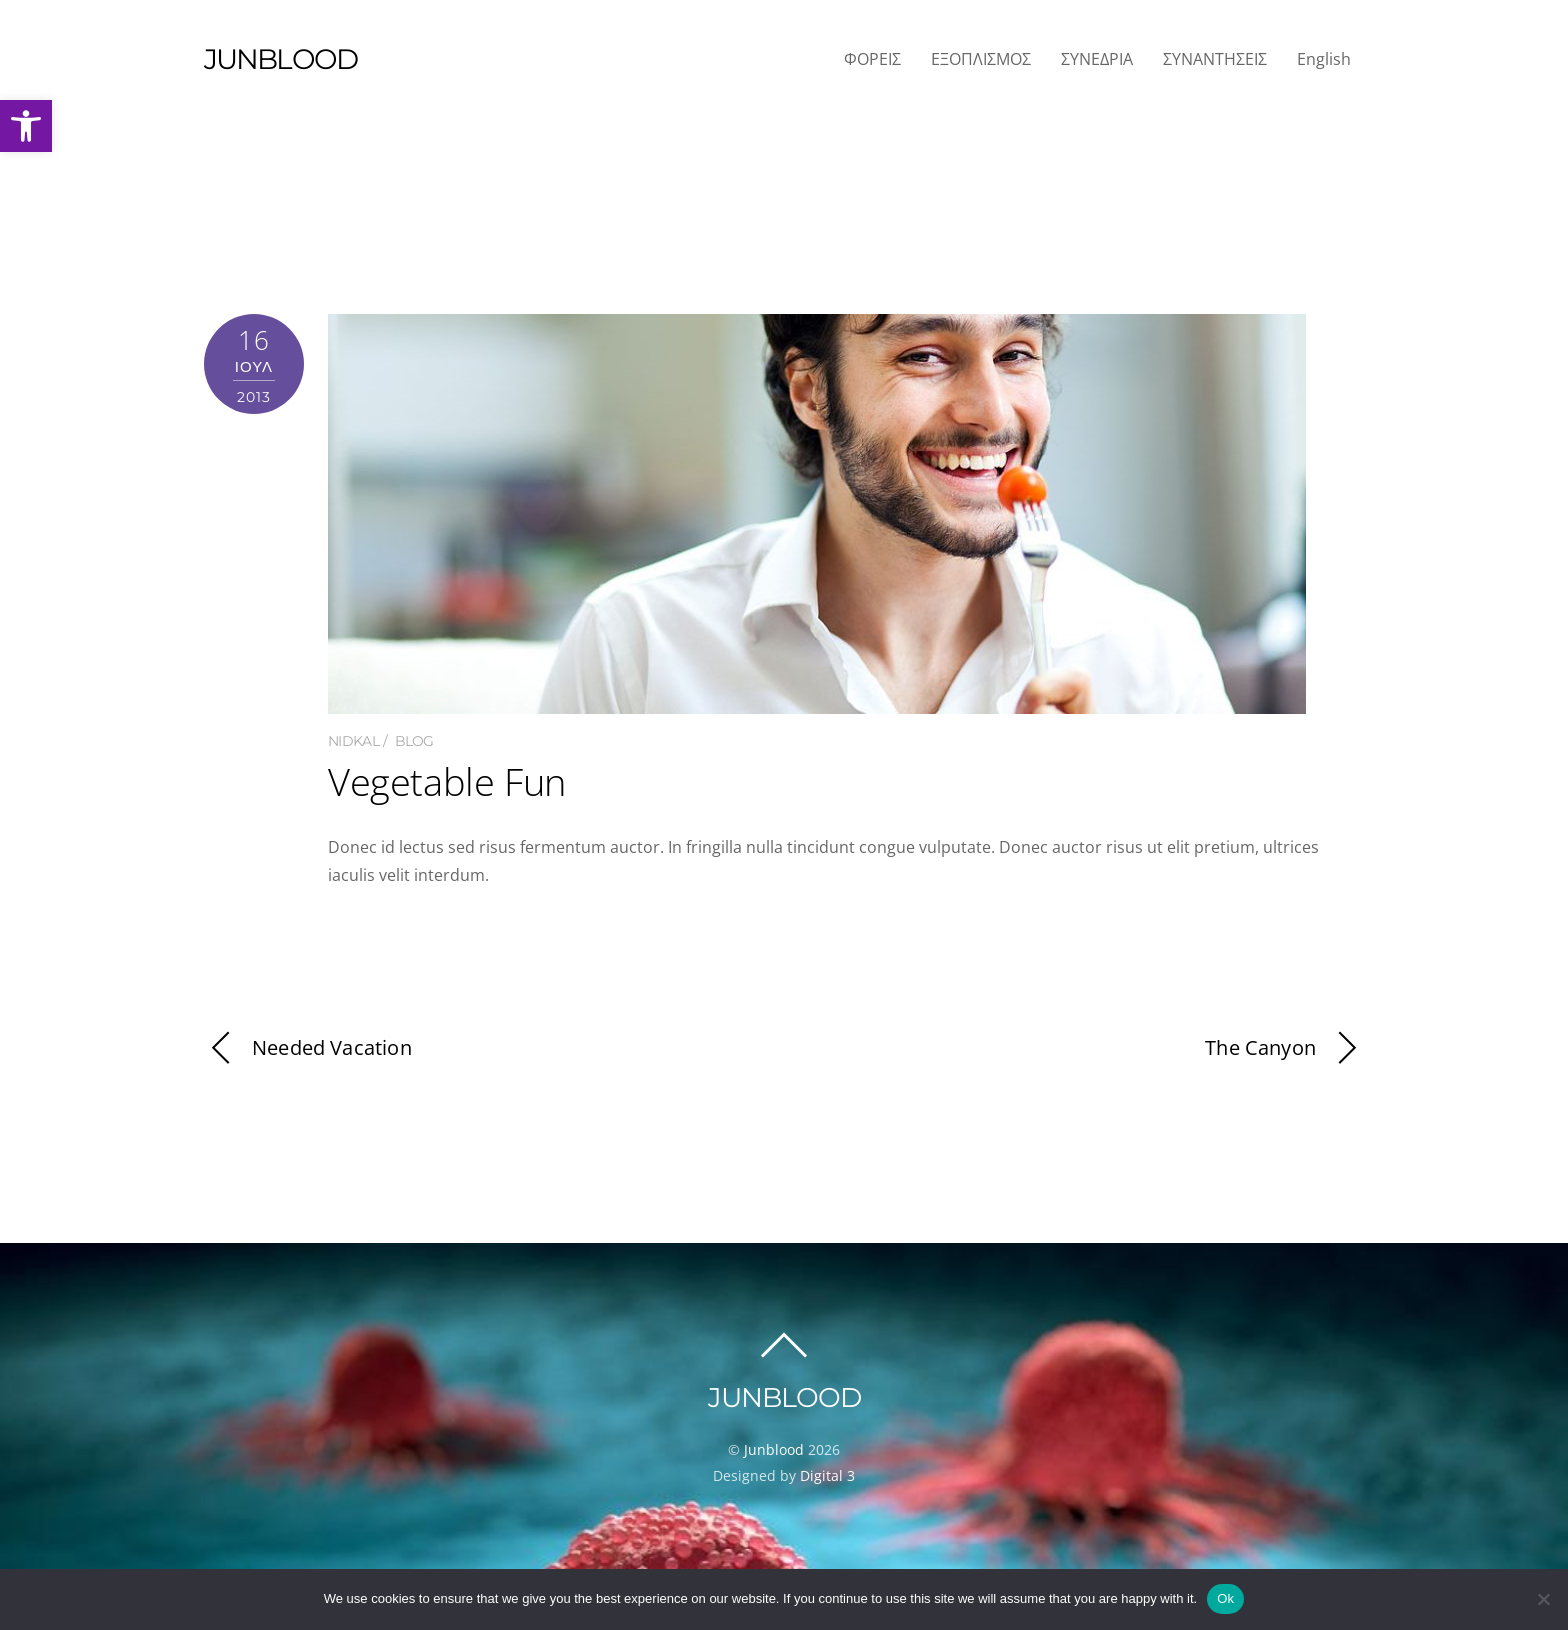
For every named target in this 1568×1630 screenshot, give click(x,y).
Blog (414, 741)
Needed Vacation (308, 1048)
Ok (1225, 1598)
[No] (1543, 1599)
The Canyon (1284, 1048)
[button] (26, 126)
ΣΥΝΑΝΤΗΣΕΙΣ (1215, 59)
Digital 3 (827, 1475)
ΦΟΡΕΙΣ (872, 59)
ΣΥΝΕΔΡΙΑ (1097, 59)
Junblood (774, 1449)
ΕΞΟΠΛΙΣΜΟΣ (981, 59)
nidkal (353, 741)
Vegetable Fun (447, 781)
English (1324, 59)
